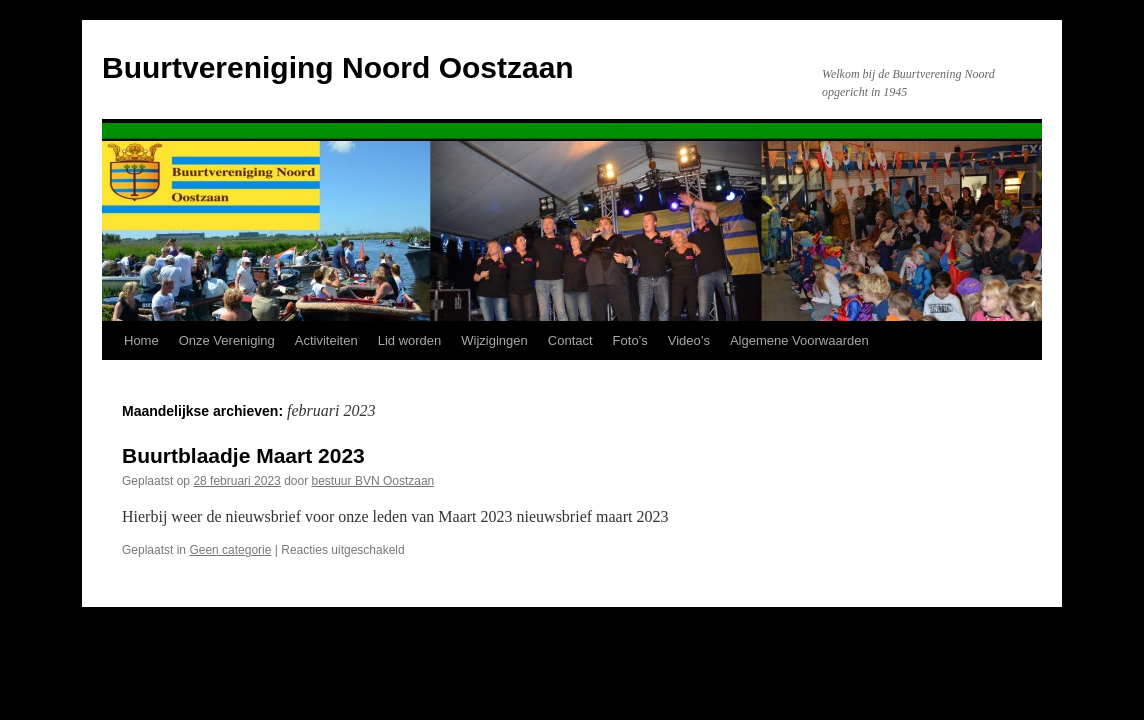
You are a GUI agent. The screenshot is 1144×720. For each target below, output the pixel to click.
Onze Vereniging (227, 340)
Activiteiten (326, 340)
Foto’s (630, 340)
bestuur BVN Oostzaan (373, 481)
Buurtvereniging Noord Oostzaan (338, 67)
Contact (570, 340)
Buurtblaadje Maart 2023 (243, 455)
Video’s (689, 340)
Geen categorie (230, 550)
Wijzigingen (494, 340)
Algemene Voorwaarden (799, 340)
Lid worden (410, 340)
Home (141, 340)
